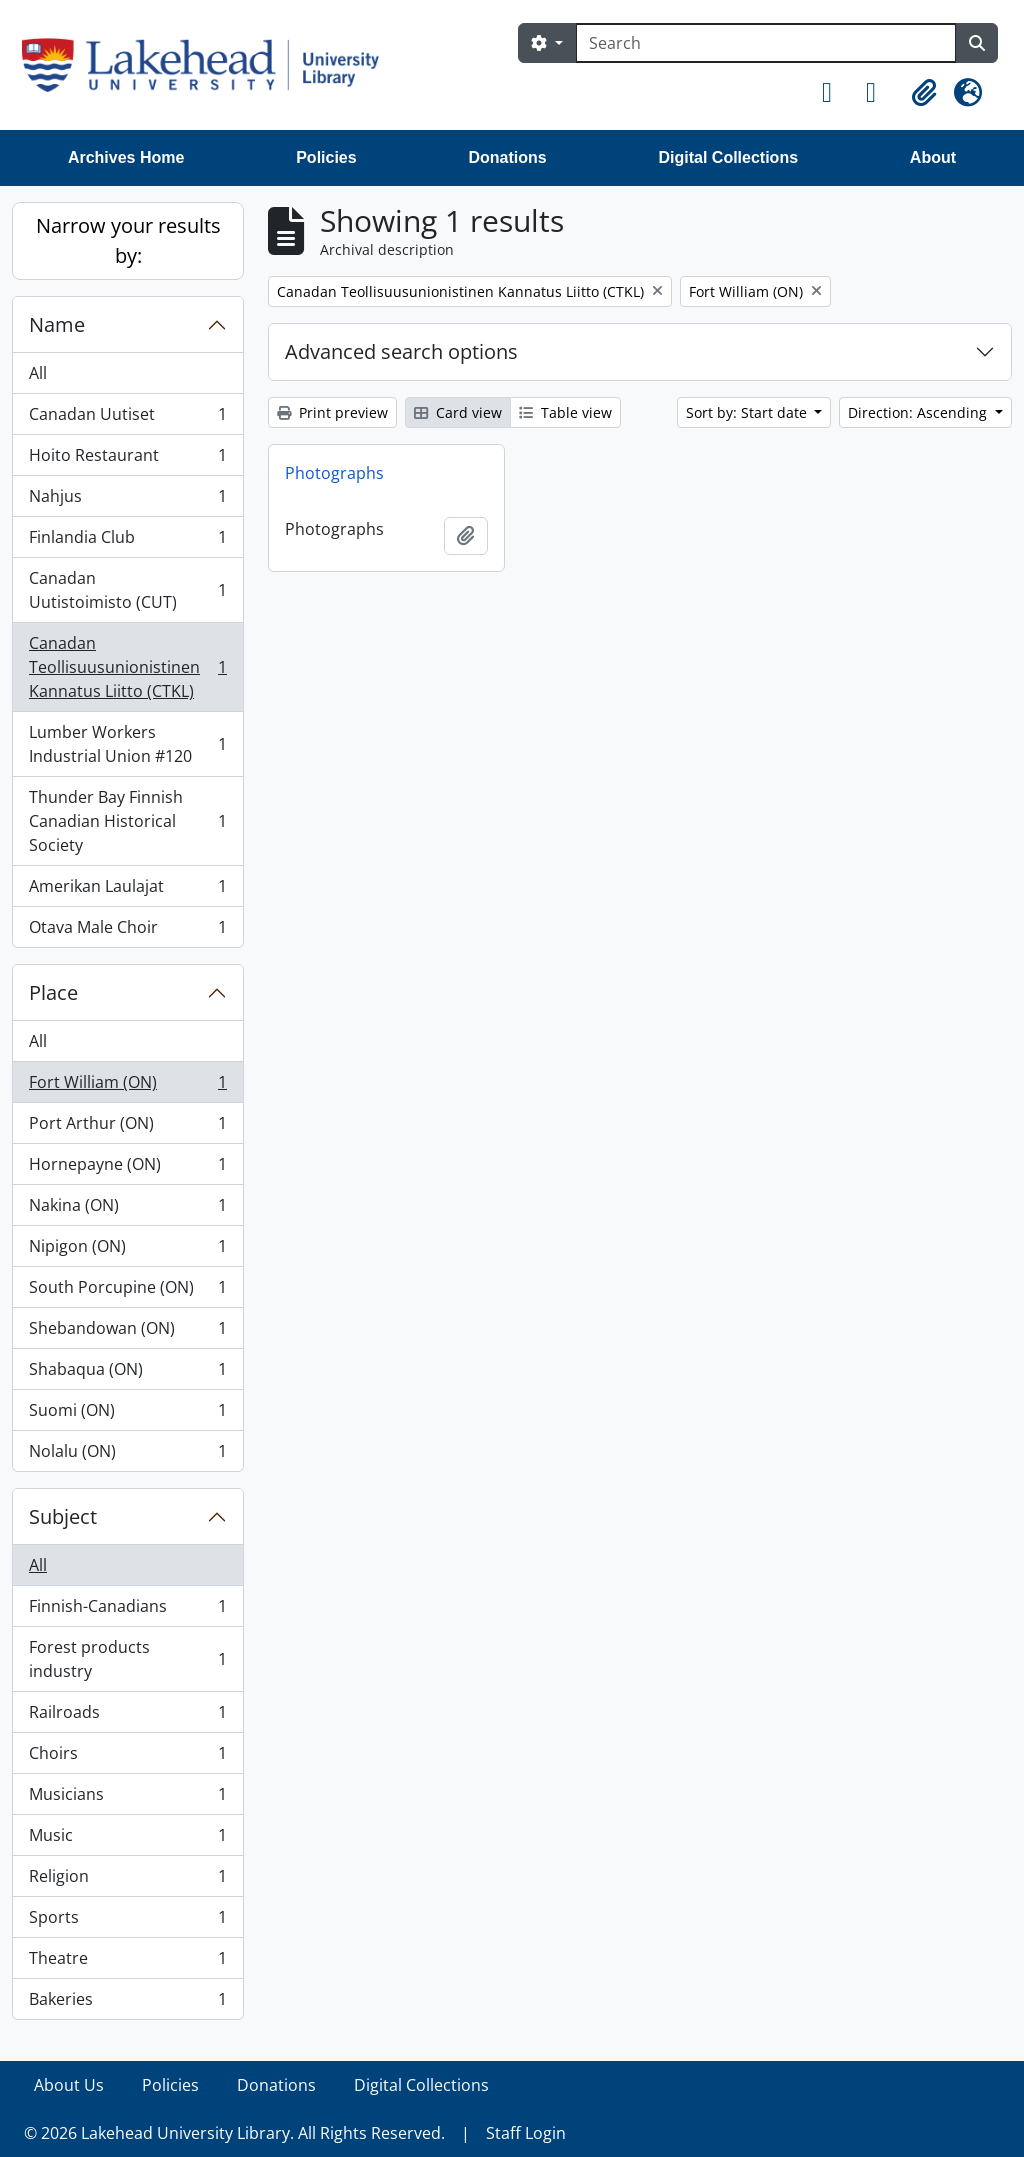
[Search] (766, 43)
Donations (507, 157)
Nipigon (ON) (127, 1250)
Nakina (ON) (127, 1209)
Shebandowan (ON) (127, 1332)
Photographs (334, 473)
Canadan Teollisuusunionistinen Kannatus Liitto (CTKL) (127, 667)
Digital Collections (728, 157)
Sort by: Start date (748, 412)
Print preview (332, 412)
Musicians (127, 1798)
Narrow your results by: (128, 240)
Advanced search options (401, 351)
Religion (127, 1880)
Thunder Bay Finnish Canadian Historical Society (127, 821)
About (933, 157)
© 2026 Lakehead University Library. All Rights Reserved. (234, 2133)
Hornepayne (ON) (127, 1168)
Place (53, 992)
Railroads (127, 1716)
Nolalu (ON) (127, 1455)
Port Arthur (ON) (127, 1127)
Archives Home (126, 157)
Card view (458, 412)
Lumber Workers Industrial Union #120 (127, 744)
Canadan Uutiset (127, 418)
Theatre (127, 1962)
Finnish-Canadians (127, 1610)
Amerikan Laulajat (127, 890)
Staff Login (526, 2133)
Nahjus (127, 500)
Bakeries (127, 2003)
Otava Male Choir (127, 931)
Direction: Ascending (919, 412)
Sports (127, 1921)
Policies (326, 157)
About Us (69, 2085)
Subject (63, 1516)
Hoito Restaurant (127, 459)
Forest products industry (127, 1659)
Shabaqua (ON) (127, 1373)
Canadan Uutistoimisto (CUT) (127, 590)
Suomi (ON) (127, 1414)
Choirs (127, 1757)
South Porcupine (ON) (127, 1291)
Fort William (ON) (127, 1086)
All (38, 373)
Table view (565, 412)
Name (57, 324)
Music (127, 1839)
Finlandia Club (127, 541)
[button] (836, 93)
